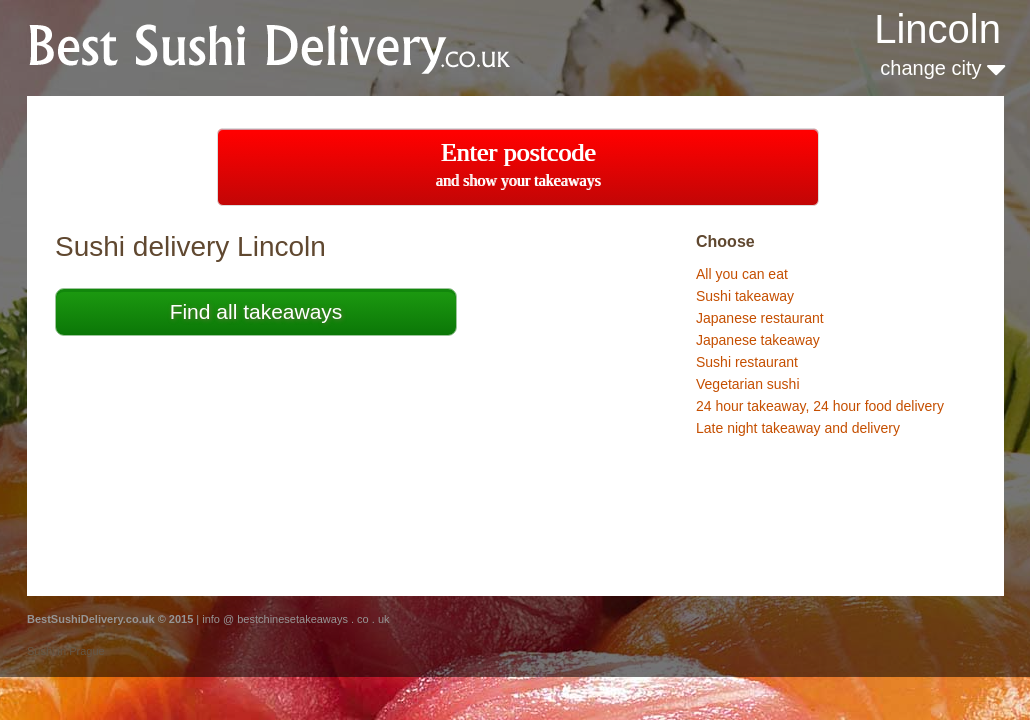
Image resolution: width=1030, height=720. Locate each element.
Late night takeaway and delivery (798, 428)
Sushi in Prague (66, 651)
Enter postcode (518, 163)
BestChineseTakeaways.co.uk (293, 46)
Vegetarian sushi (748, 384)
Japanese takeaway (758, 340)
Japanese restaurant (760, 318)
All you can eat (742, 274)
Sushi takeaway (745, 296)
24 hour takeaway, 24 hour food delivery (820, 406)
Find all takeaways (256, 311)
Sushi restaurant (747, 362)
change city (942, 68)
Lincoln (937, 29)
